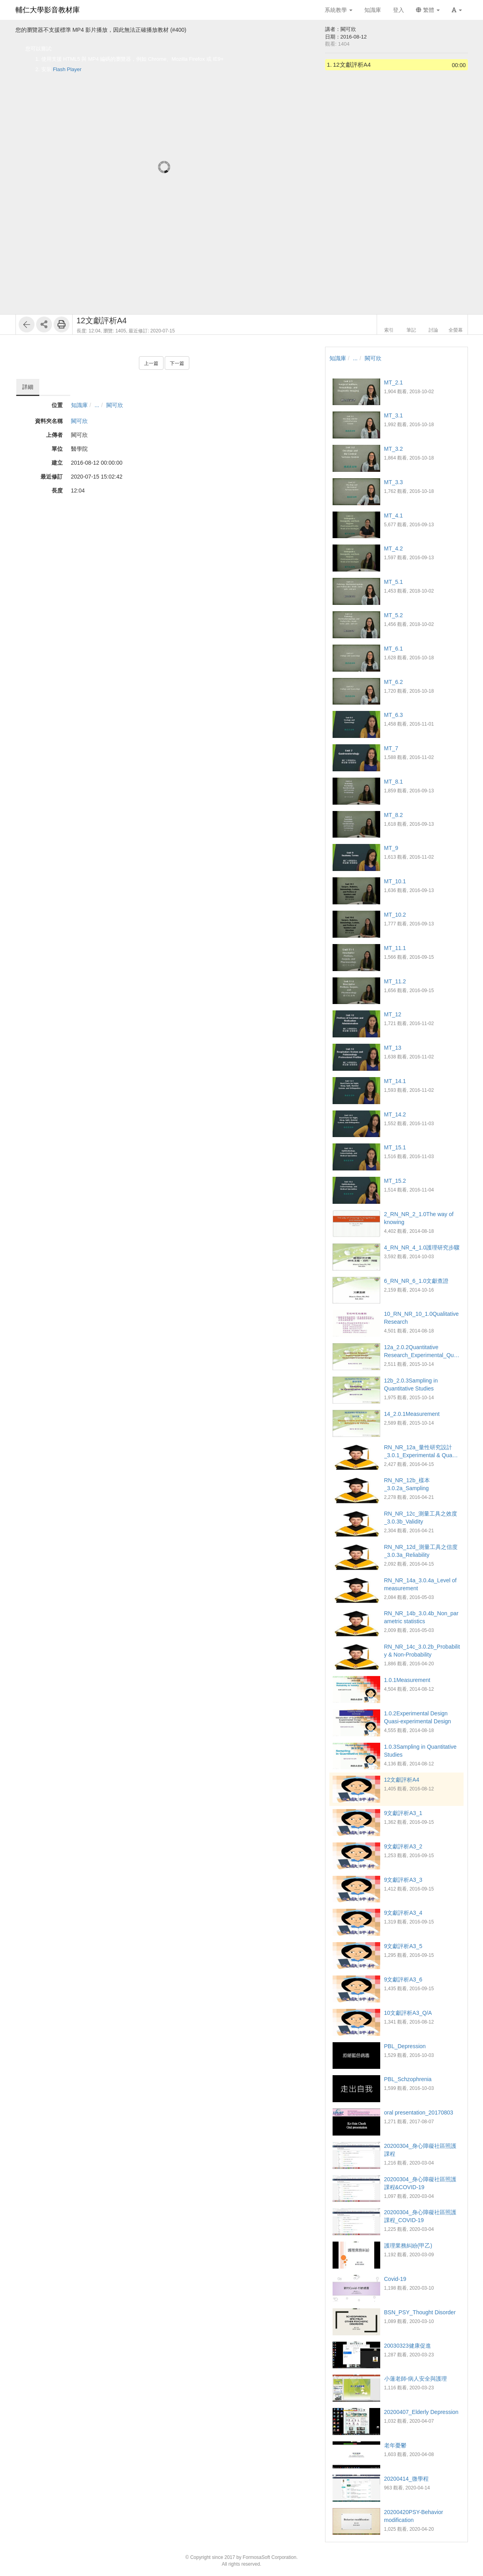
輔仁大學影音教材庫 (47, 10)
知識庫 (79, 405)
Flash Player (67, 69)
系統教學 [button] (338, 10)
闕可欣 (114, 405)
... (96, 405)
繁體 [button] (428, 10)
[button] (457, 10)
